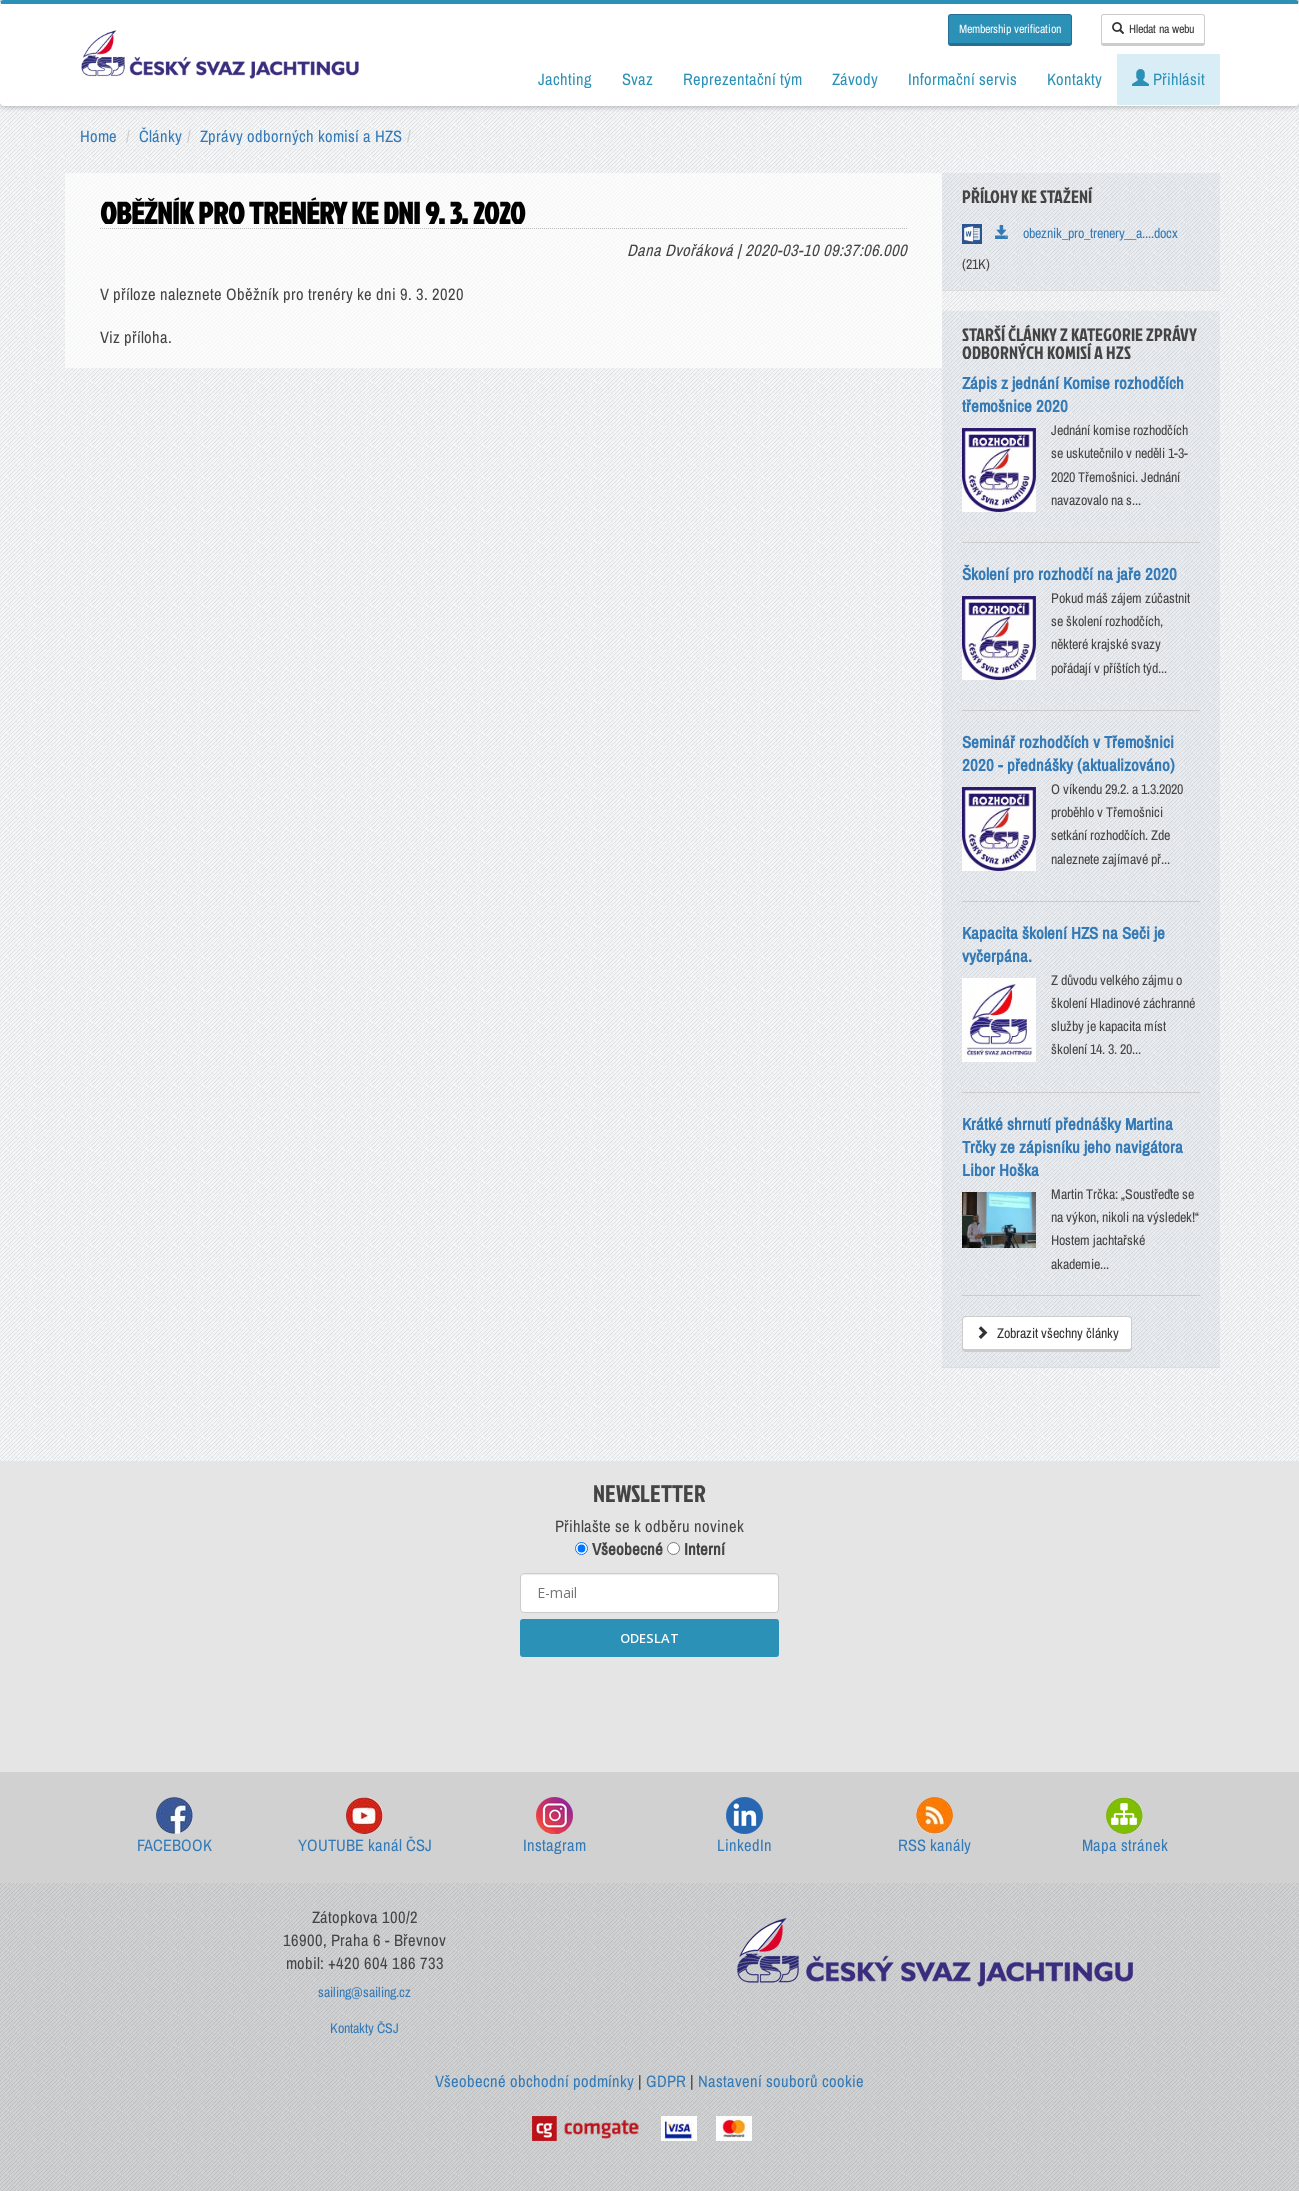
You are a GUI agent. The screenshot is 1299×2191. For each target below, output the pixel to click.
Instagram (554, 1826)
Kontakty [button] (1074, 79)
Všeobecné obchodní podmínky (534, 2081)
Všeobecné (619, 1549)
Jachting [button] (565, 79)
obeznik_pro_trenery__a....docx (1086, 233)
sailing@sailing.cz (364, 1992)
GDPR (666, 2081)
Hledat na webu (1153, 29)
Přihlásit (1168, 79)
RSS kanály (934, 1826)
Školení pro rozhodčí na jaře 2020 (1069, 574)
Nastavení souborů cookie (781, 2081)
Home (98, 136)
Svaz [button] (637, 79)
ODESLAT (649, 1638)
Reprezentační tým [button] (742, 79)
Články (160, 136)
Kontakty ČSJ (364, 2028)
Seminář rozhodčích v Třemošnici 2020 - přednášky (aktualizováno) (1068, 753)
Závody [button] (855, 79)
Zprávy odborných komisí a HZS (301, 136)
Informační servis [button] (962, 79)
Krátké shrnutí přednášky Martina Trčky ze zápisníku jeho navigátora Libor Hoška (1072, 1147)
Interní (696, 1549)
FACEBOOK (174, 1826)
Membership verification (1010, 29)
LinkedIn (744, 1826)
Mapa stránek (1125, 1826)
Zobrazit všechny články (1047, 1333)
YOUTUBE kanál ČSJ (365, 1826)
